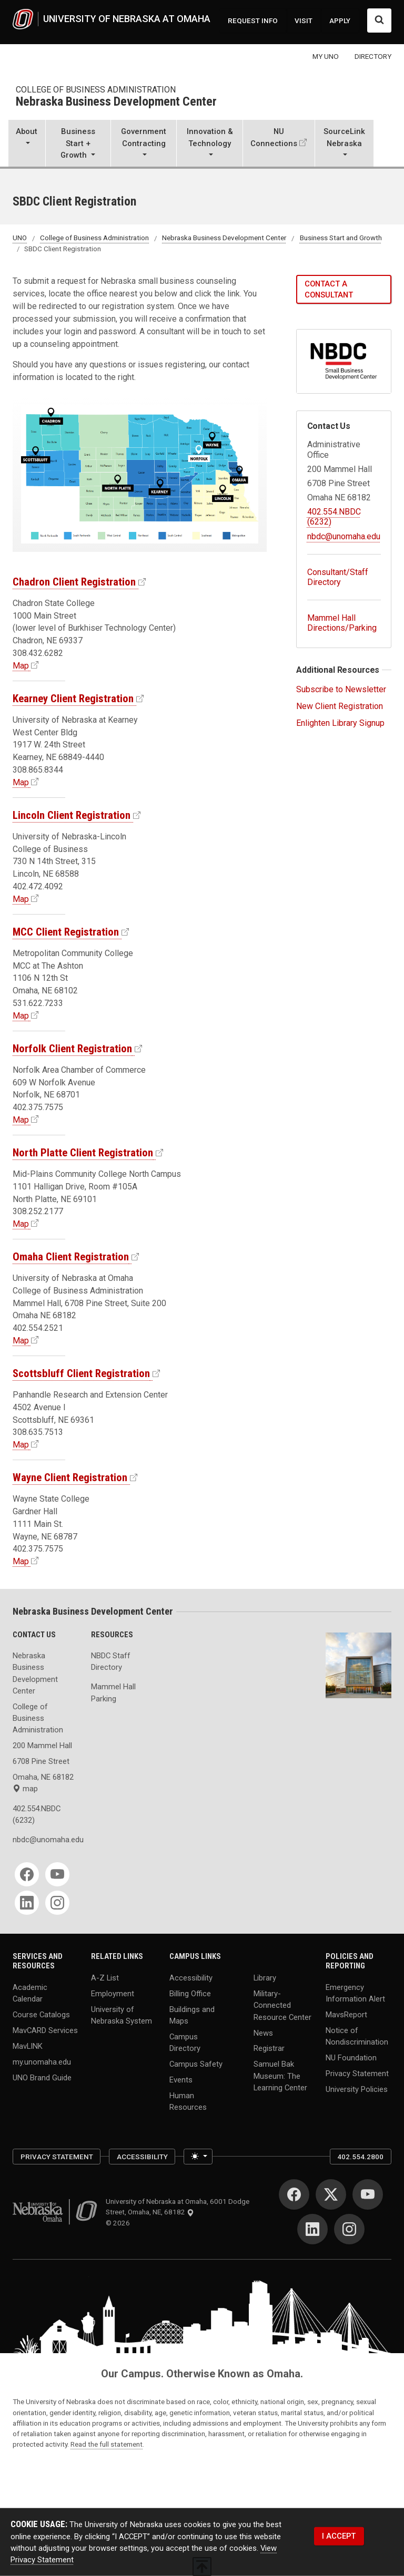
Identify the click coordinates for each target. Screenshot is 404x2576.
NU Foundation (351, 2057)
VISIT (303, 20)
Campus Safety (196, 2064)
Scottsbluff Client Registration (81, 1373)
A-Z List (105, 1978)
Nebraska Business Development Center (116, 102)
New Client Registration (339, 706)
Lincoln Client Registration (71, 815)
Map (21, 666)
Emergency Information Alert (355, 1993)
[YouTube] (57, 1874)
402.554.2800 (360, 2156)
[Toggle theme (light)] (198, 2156)
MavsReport (346, 2014)
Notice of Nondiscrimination (357, 2036)
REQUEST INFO (253, 20)
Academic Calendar (30, 1993)
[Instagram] (57, 1903)
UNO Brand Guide (42, 2077)
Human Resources (188, 2101)
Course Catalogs (41, 2014)
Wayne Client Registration (70, 1477)
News (263, 2032)
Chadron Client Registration (74, 582)
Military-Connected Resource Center (282, 2005)
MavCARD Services (45, 2030)
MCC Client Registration (66, 932)
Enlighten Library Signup (340, 723)
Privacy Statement (357, 2073)
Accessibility (191, 1978)
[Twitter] (331, 2194)
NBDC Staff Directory (110, 1661)
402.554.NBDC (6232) (36, 1814)
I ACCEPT (339, 2536)
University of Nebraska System (121, 2015)
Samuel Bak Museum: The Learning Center (280, 2075)
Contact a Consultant (329, 289)
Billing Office (190, 1993)
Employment (112, 1993)
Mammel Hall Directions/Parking (342, 623)
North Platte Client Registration (83, 1152)
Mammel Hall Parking (113, 1692)
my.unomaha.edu (42, 2061)
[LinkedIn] (27, 1903)
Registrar (269, 2048)
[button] (26, 144)
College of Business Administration (96, 90)
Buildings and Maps (192, 2015)
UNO (20, 238)
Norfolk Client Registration (72, 1048)
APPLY (339, 20)
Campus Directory (184, 2042)
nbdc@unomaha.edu (343, 536)
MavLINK (28, 2046)
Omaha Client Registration (71, 1256)
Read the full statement (106, 2444)
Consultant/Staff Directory (337, 577)
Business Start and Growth (341, 238)
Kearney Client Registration (73, 698)
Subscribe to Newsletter (341, 689)
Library (265, 1978)
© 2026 (119, 2223)
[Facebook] (27, 1874)
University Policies (357, 2089)
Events (181, 2080)
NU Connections (273, 137)
